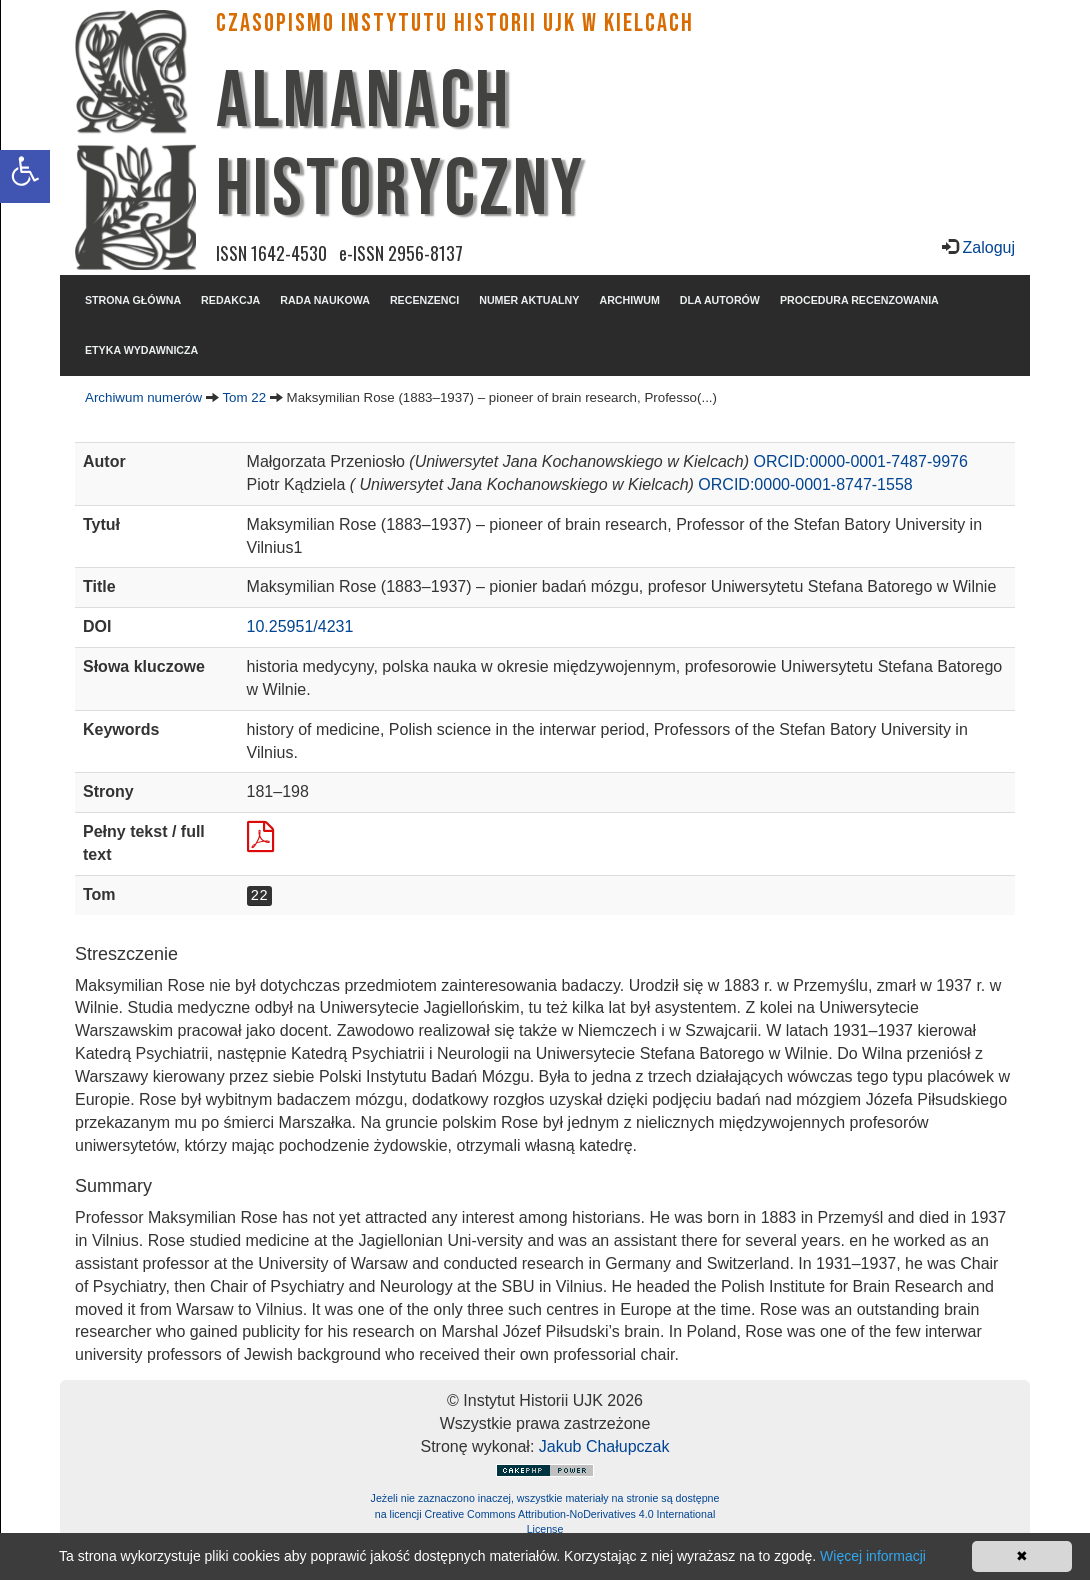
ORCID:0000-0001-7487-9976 (860, 461)
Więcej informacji (873, 1556)
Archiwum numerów (143, 397)
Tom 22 (244, 397)
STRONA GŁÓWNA (133, 300)
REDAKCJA (230, 300)
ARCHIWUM (629, 300)
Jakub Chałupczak (604, 1446)
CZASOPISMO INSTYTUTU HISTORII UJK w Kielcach (455, 23)
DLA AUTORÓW (720, 300)
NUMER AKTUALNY (529, 300)
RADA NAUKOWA (325, 300)
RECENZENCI (424, 300)
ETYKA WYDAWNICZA (141, 350)
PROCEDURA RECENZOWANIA (859, 300)
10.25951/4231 (300, 626)
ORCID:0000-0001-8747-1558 (805, 484)
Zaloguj (986, 247)
